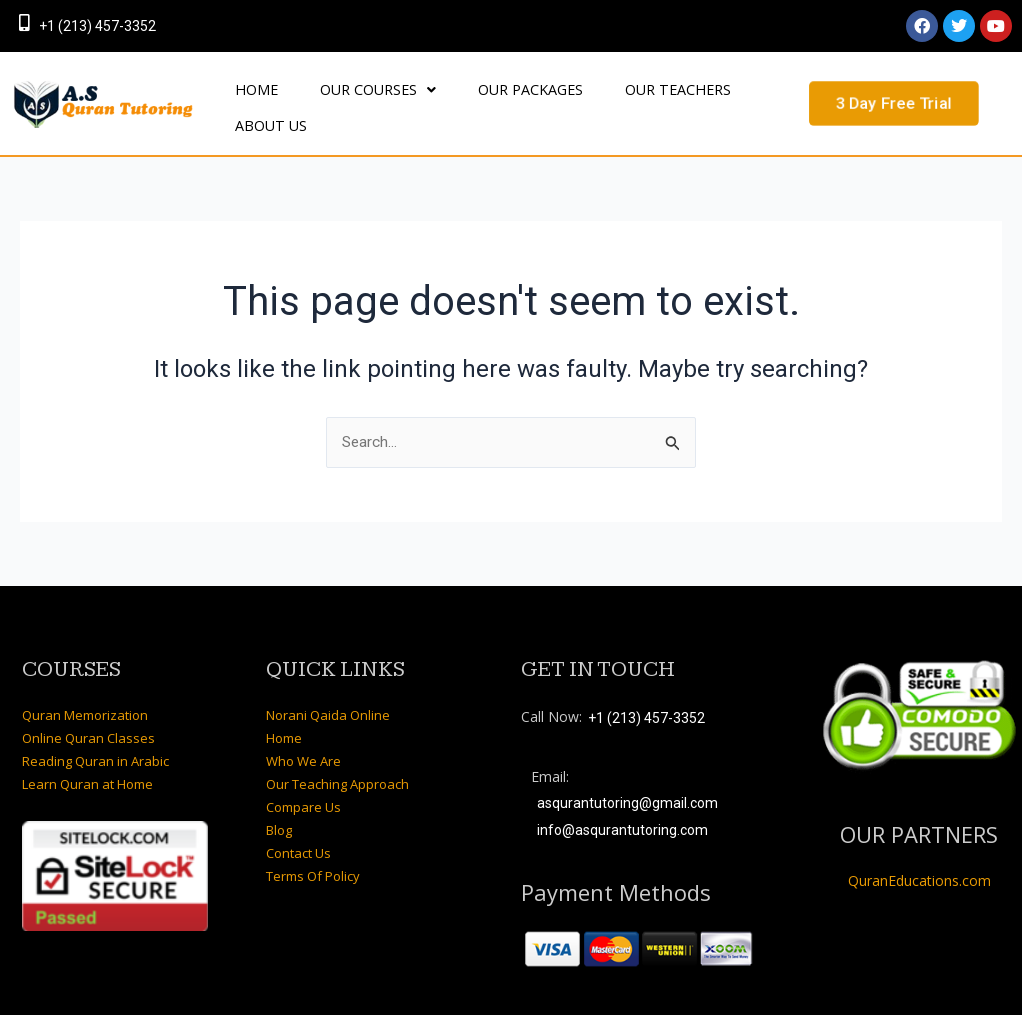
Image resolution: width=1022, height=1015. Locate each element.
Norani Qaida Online (328, 688)
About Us (710, 93)
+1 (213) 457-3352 (97, 26)
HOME (245, 93)
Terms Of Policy (313, 849)
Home (284, 711)
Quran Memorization (85, 688)
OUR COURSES (345, 93)
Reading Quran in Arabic (95, 734)
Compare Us (303, 780)
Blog (279, 803)
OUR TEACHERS (601, 93)
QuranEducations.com (919, 853)
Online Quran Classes (88, 711)
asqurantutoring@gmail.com (627, 777)
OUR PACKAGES (475, 93)
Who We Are (303, 734)
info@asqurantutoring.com (622, 803)
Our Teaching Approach (337, 757)
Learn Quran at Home (87, 757)
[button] (345, 94)
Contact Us (298, 826)
